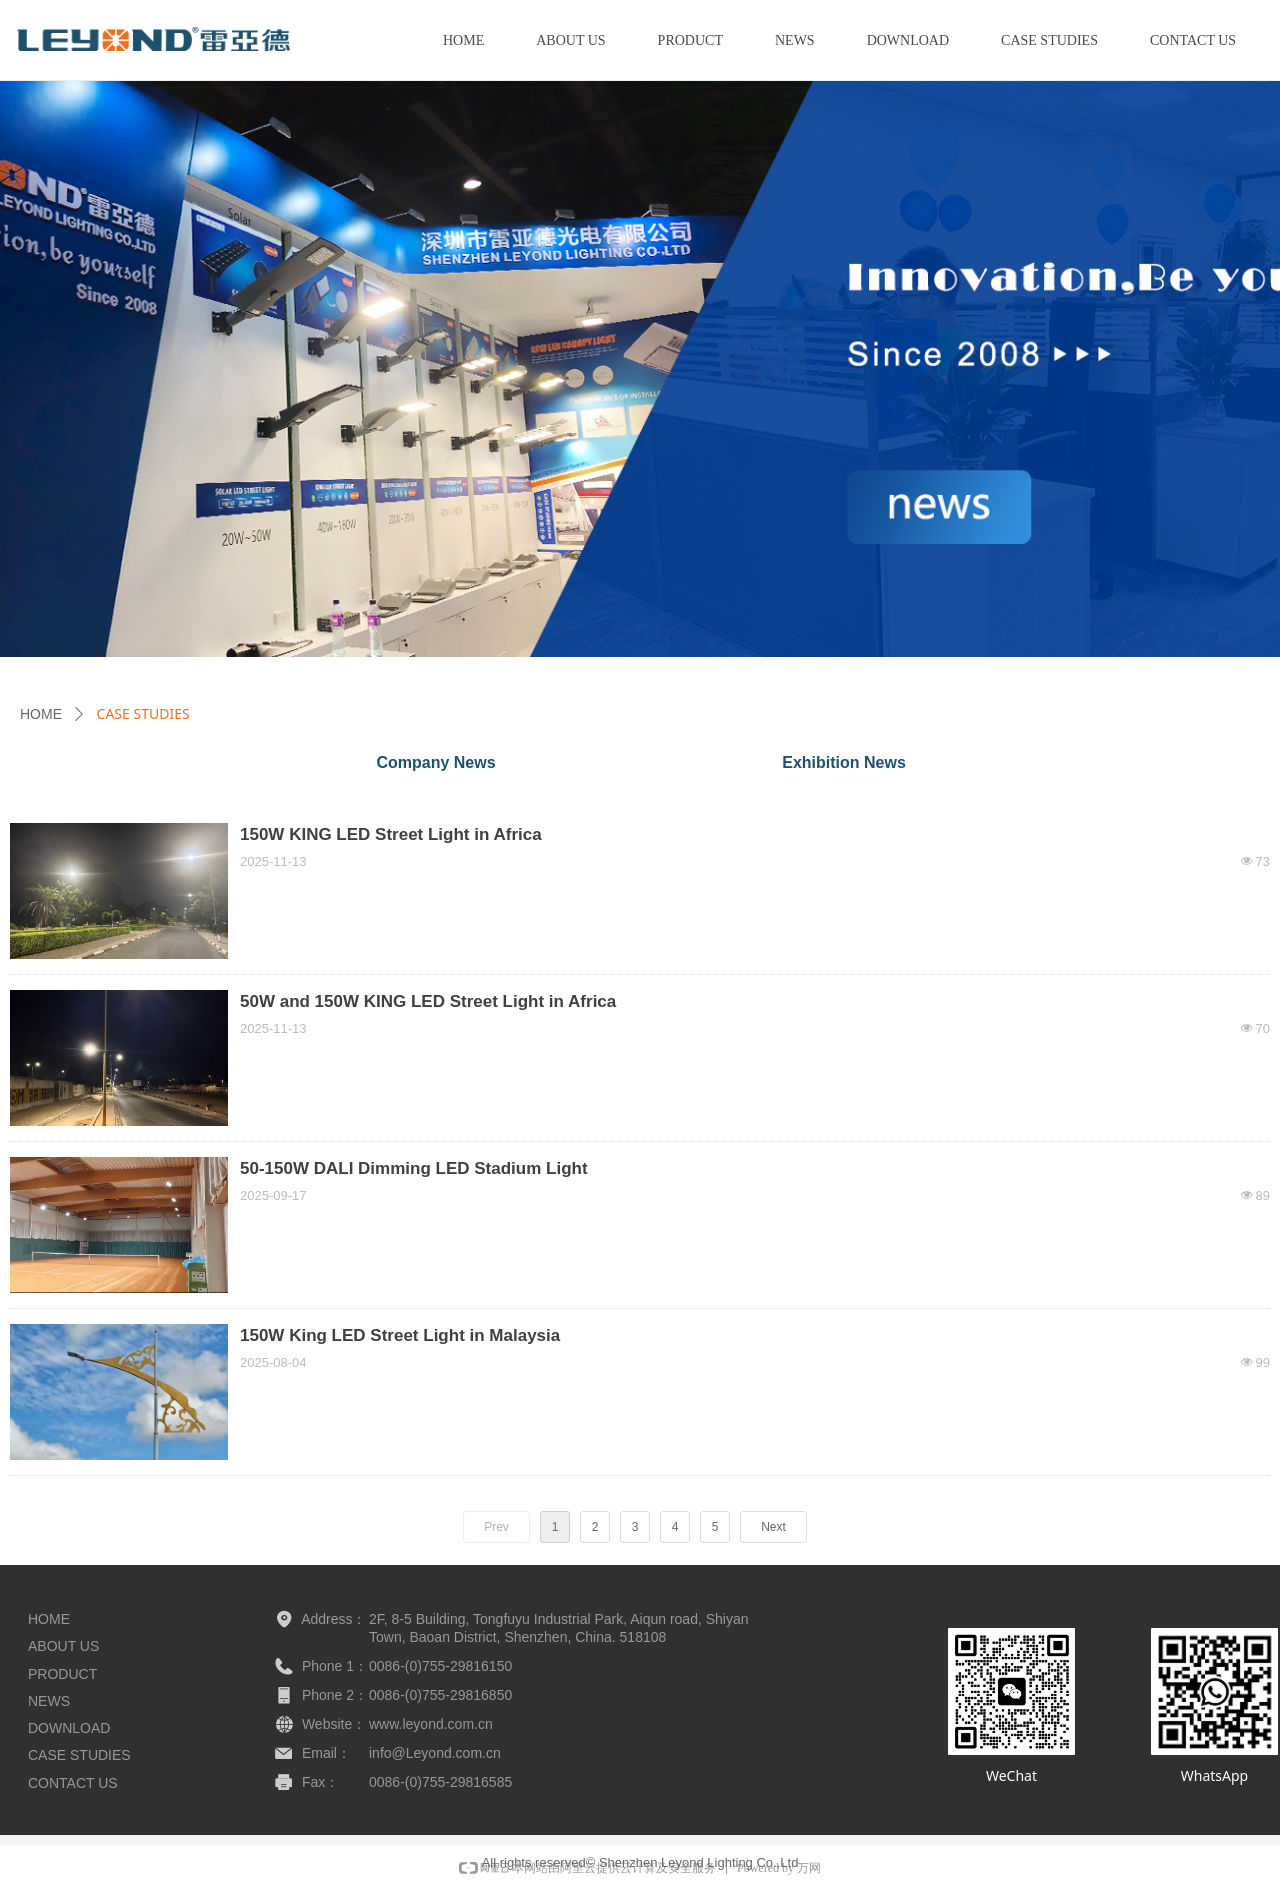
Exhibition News (844, 762)
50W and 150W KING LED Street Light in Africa (428, 1001)
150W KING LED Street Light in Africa (391, 834)
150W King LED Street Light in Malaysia (400, 1335)
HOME (41, 714)
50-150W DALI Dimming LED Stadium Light (414, 1168)
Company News (435, 762)
